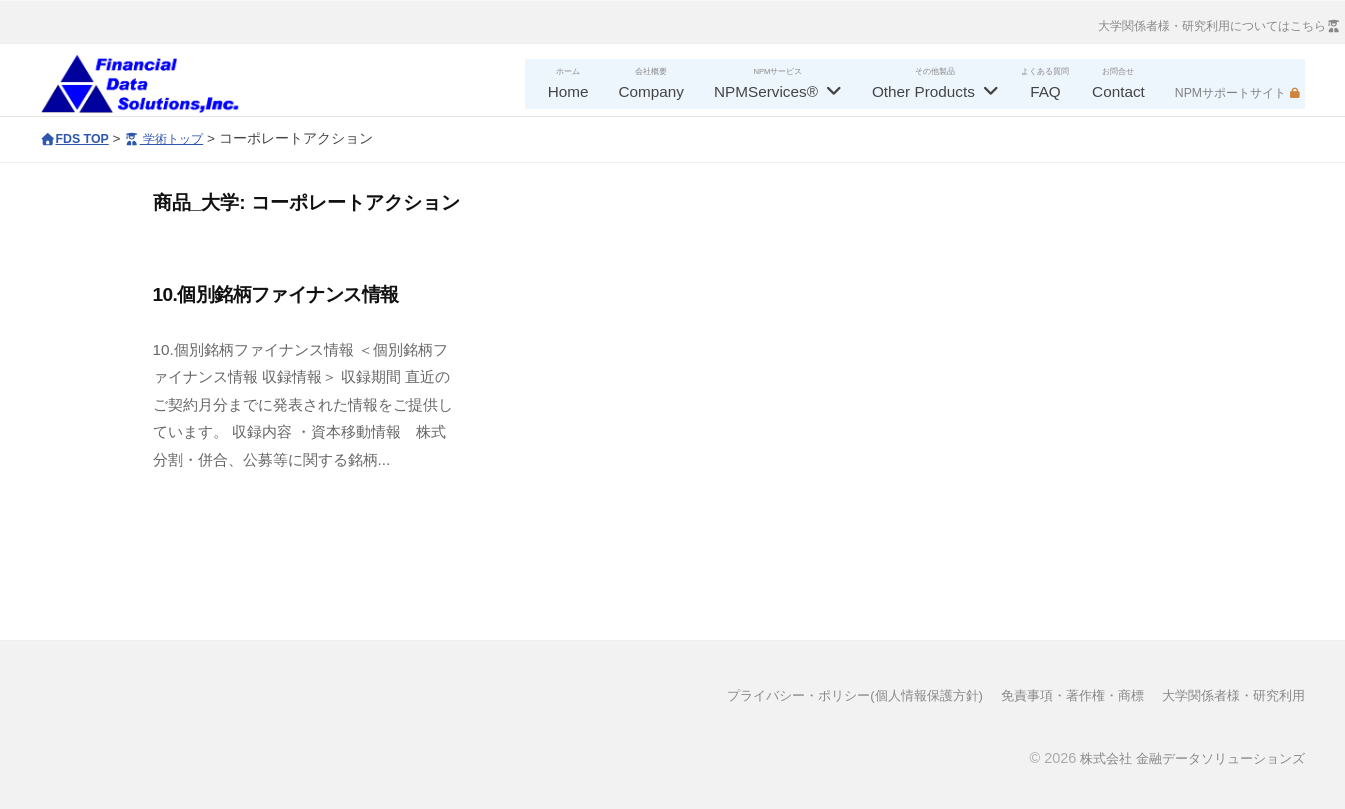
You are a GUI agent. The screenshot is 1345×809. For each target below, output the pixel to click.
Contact (1118, 91)
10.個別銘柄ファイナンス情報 (276, 294)
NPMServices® (766, 91)
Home (568, 91)
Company (651, 91)
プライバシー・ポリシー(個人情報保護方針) (823, 695)
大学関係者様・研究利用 (1228, 695)
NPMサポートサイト (1230, 93)
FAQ (1045, 91)
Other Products (923, 91)
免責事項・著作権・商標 (1056, 695)
